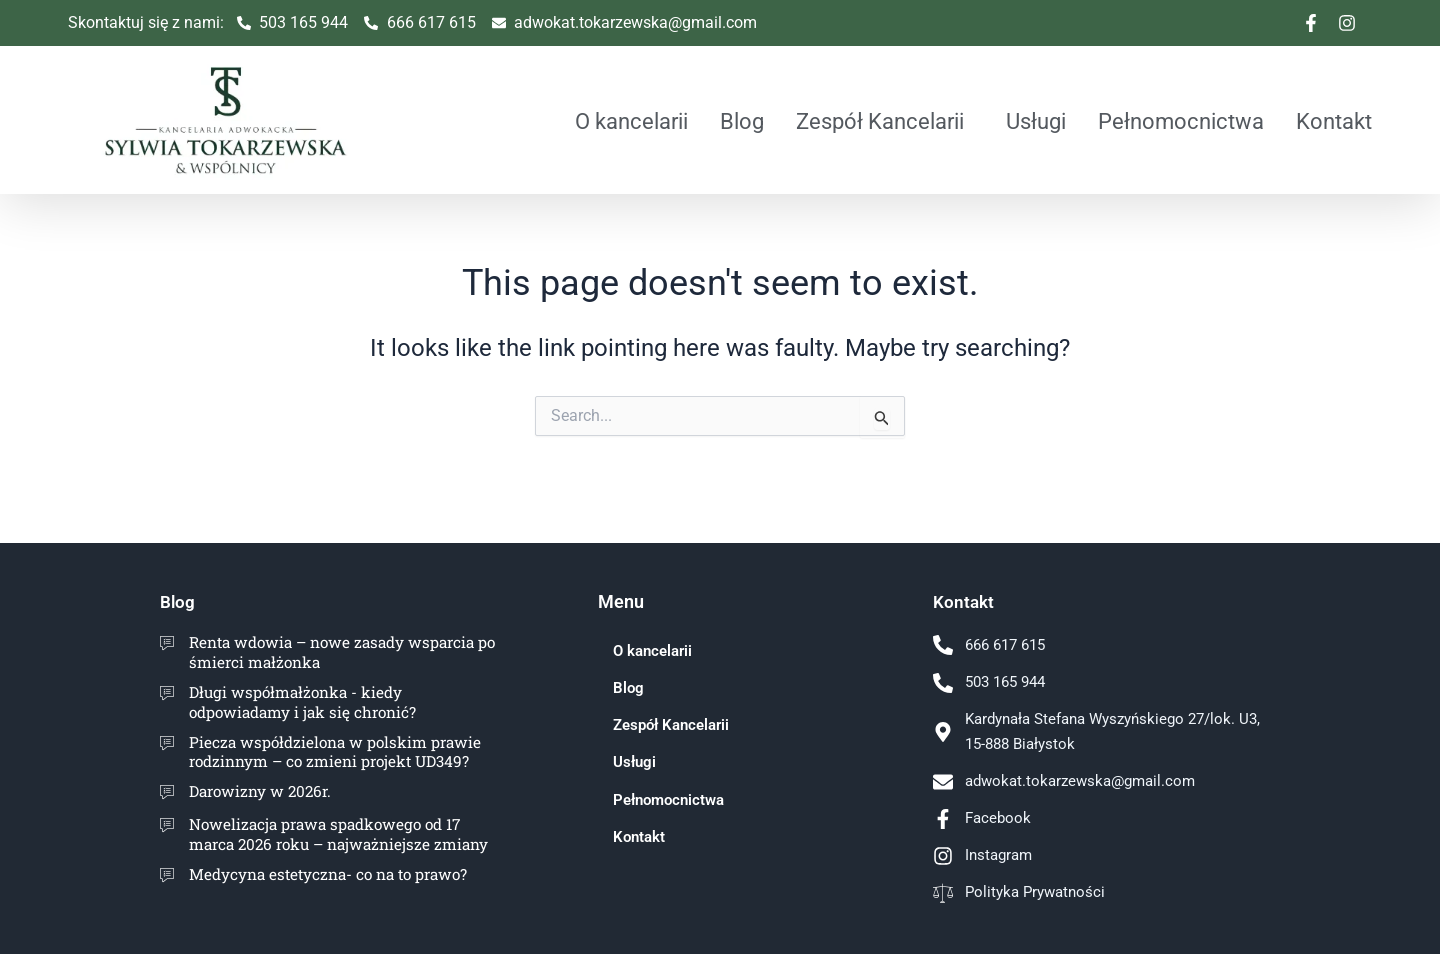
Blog (742, 121)
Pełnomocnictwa (1181, 121)
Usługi (1036, 121)
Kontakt (1334, 121)
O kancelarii (631, 121)
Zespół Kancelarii (880, 121)
